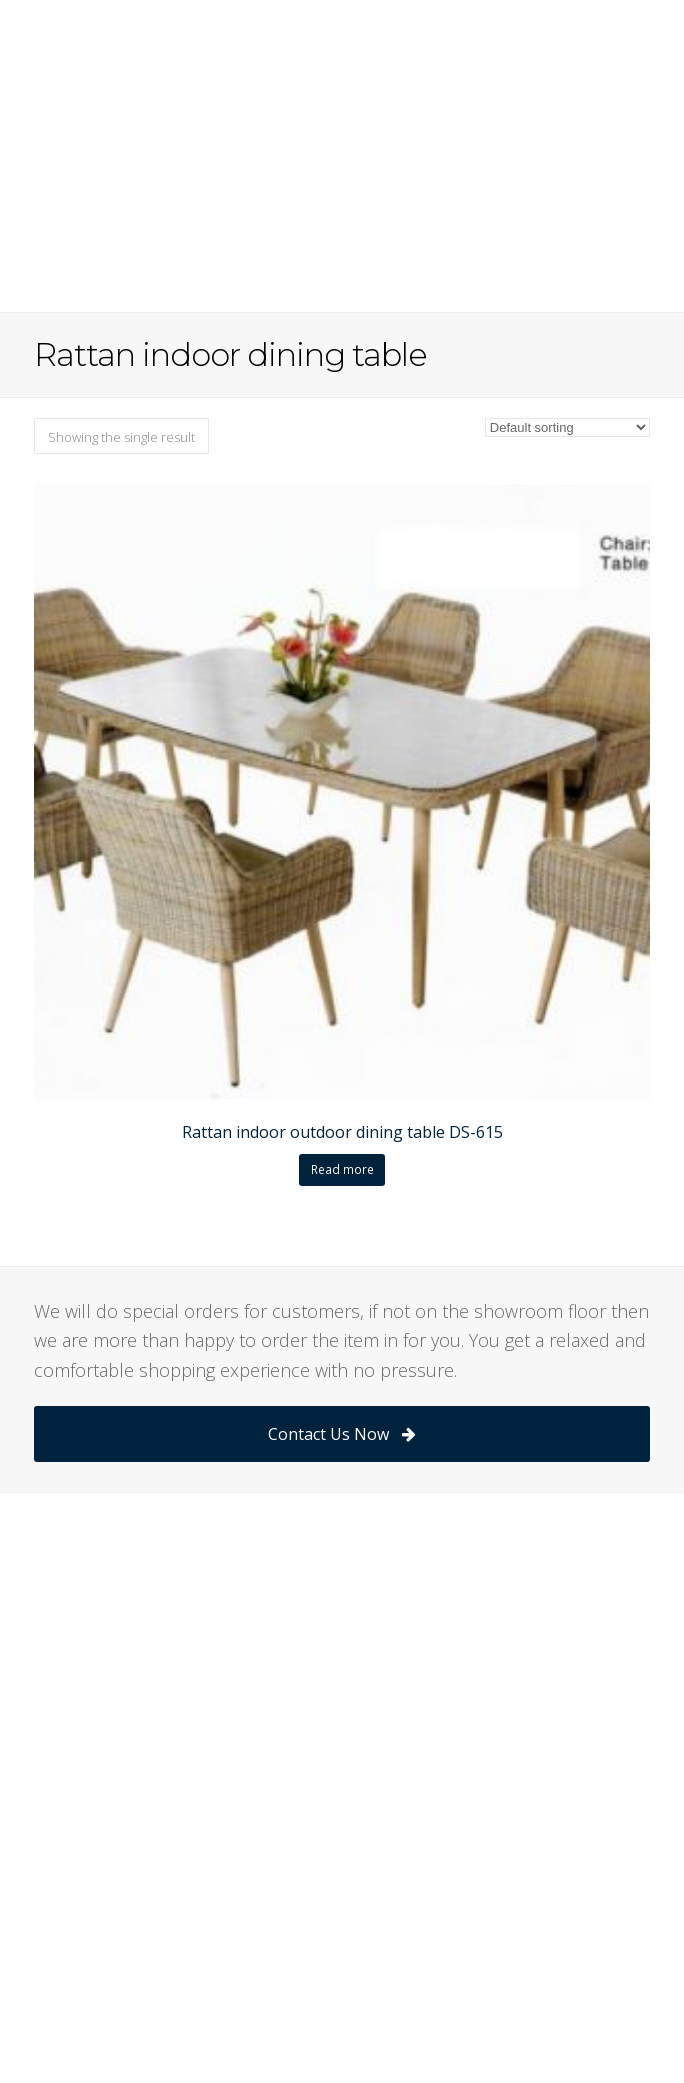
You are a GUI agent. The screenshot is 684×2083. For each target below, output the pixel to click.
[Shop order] (567, 427)
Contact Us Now (341, 1434)
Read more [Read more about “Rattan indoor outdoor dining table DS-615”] (342, 1169)
